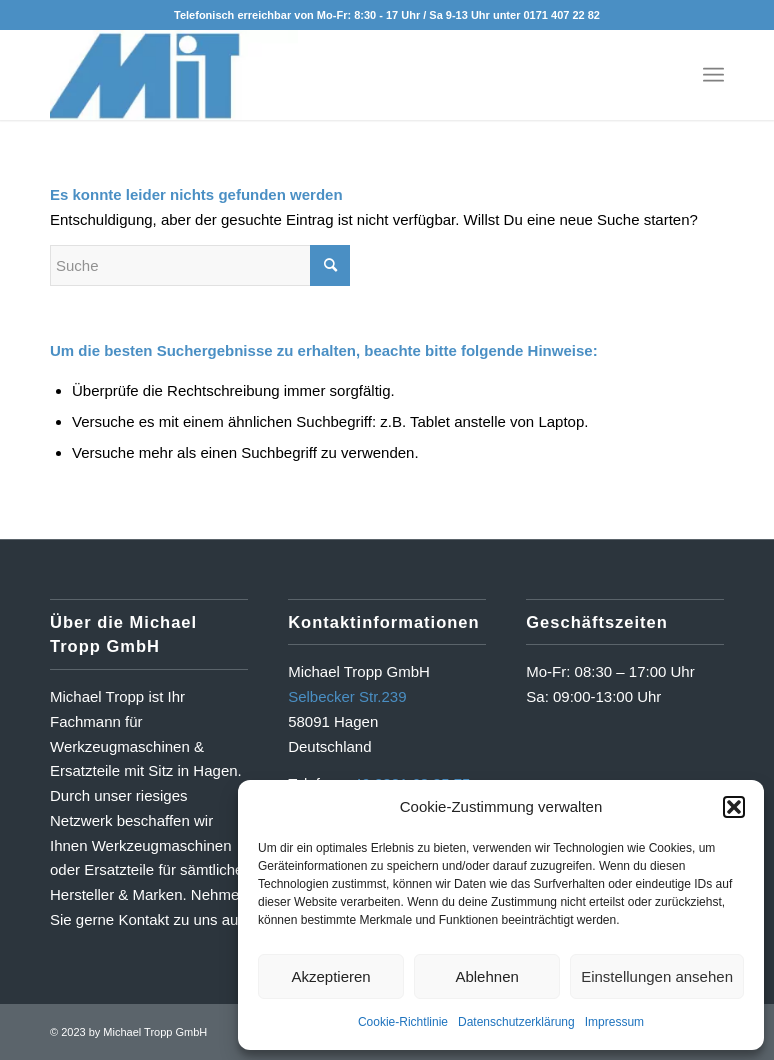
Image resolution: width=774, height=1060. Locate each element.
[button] (734, 807)
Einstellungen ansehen (657, 976)
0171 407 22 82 (561, 15)
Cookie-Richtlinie (403, 1022)
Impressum (614, 1022)
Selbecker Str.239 (347, 696)
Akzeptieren (330, 976)
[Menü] (713, 75)
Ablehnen (486, 976)
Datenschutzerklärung (516, 1022)
